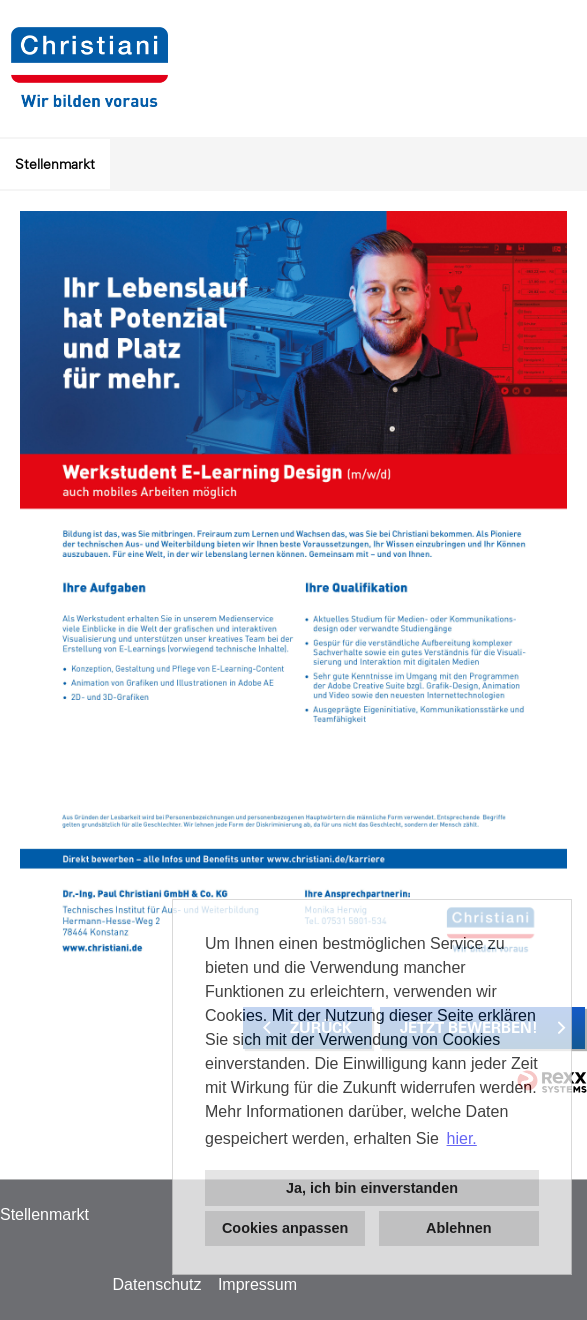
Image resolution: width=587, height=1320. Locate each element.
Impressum (257, 1284)
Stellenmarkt (55, 164)
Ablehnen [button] (459, 1228)
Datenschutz (157, 1284)
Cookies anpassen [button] (285, 1228)
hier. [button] (462, 1138)
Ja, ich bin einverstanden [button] (372, 1188)
